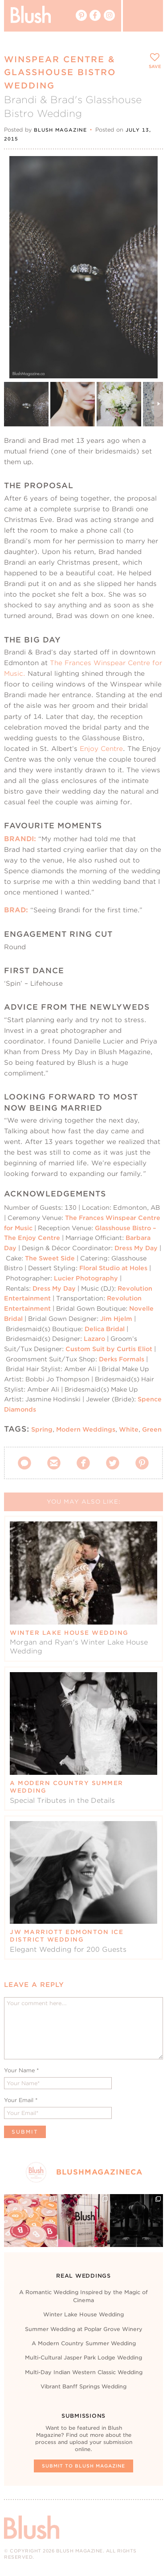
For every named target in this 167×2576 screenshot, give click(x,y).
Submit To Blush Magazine (83, 2465)
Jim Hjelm (116, 1318)
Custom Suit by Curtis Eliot (108, 1348)
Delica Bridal (104, 1328)
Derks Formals (122, 1359)
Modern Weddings (85, 1429)
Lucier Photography (86, 1278)
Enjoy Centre (101, 748)
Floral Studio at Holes (113, 1268)
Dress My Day (136, 1248)
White (128, 1429)
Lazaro (95, 1338)
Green (152, 1429)
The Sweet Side (51, 1258)
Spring (42, 1429)
